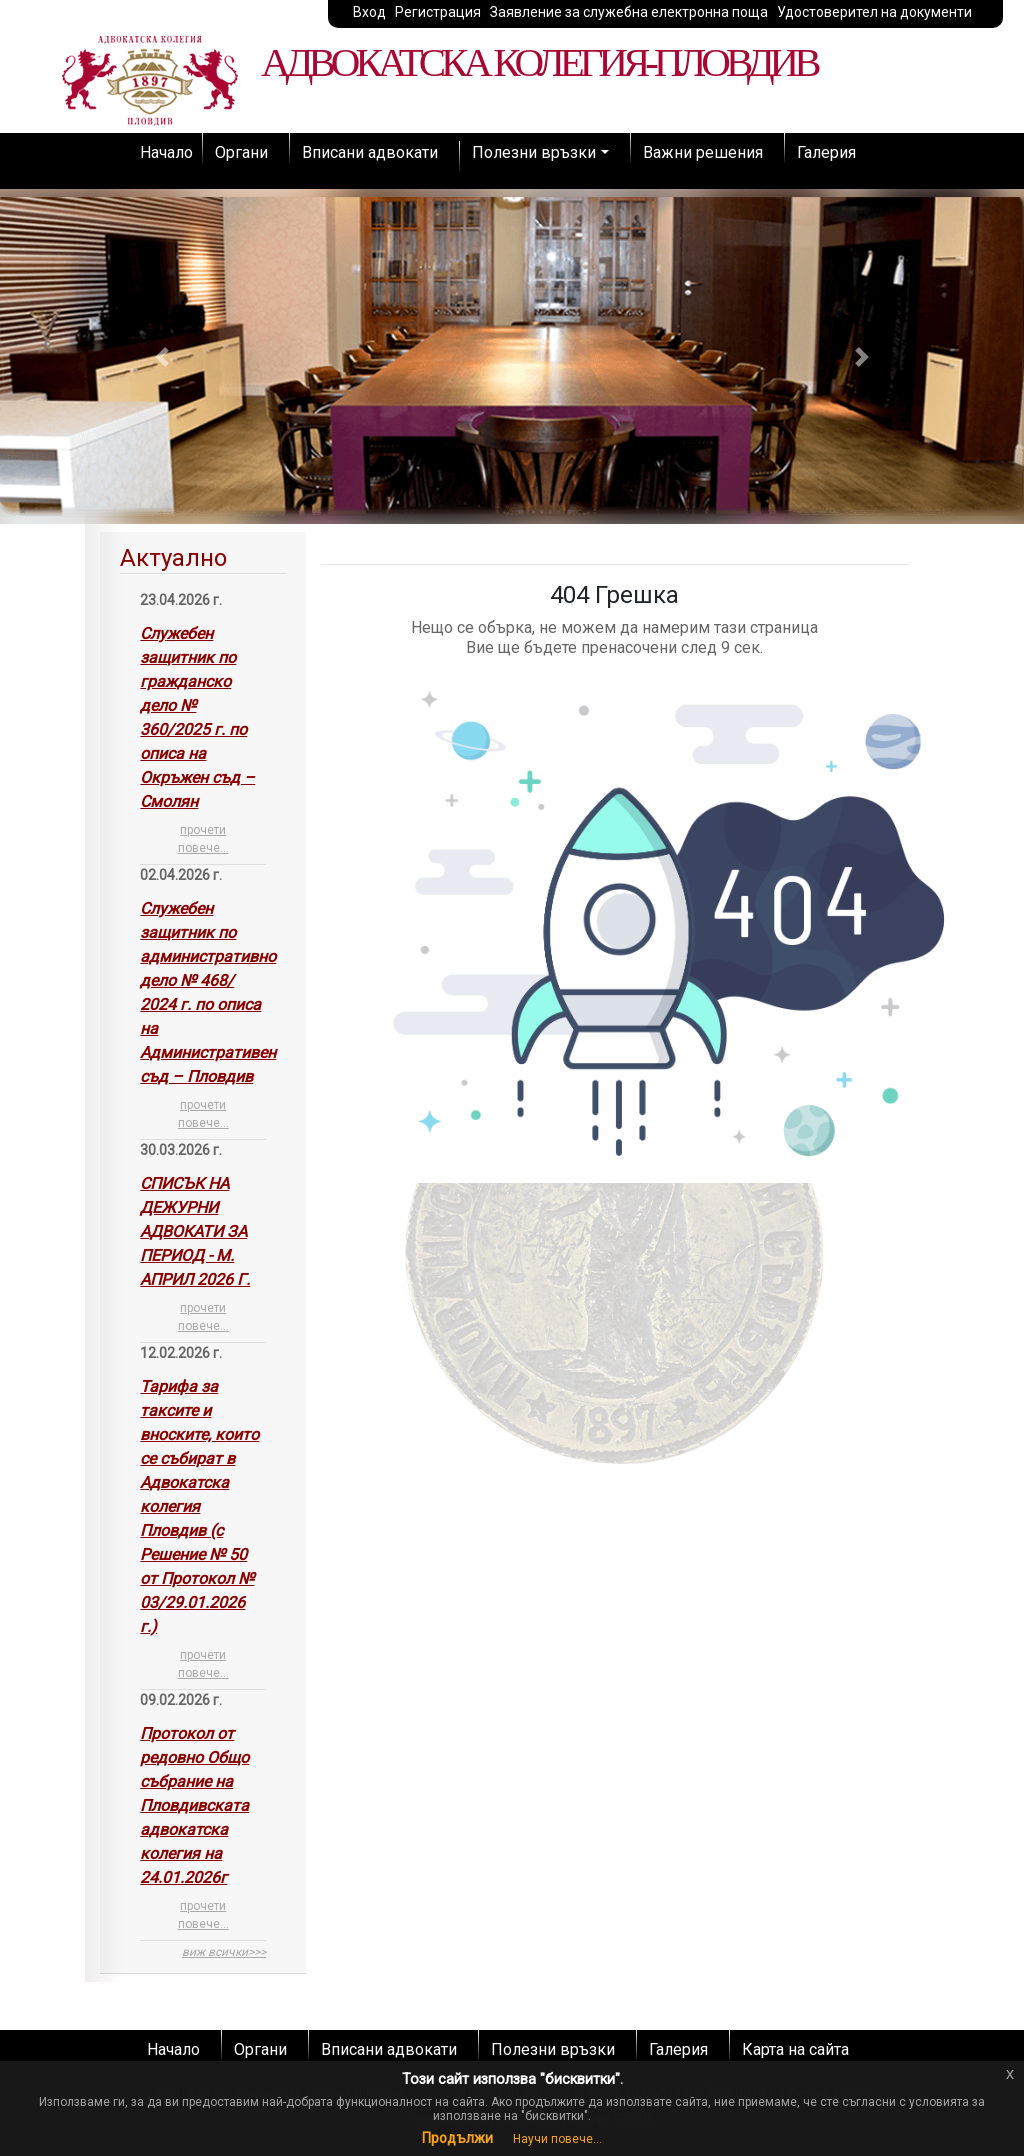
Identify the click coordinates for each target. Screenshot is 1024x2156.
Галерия (826, 152)
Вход (369, 12)
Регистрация (438, 12)
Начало (166, 152)
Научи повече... (557, 2139)
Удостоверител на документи (874, 12)
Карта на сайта (795, 2049)
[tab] (203, 1253)
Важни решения (703, 152)
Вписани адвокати (370, 152)
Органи (241, 152)
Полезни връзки (534, 152)
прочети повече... (203, 839)
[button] (161, 356)
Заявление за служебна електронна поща (629, 12)
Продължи (457, 2138)
